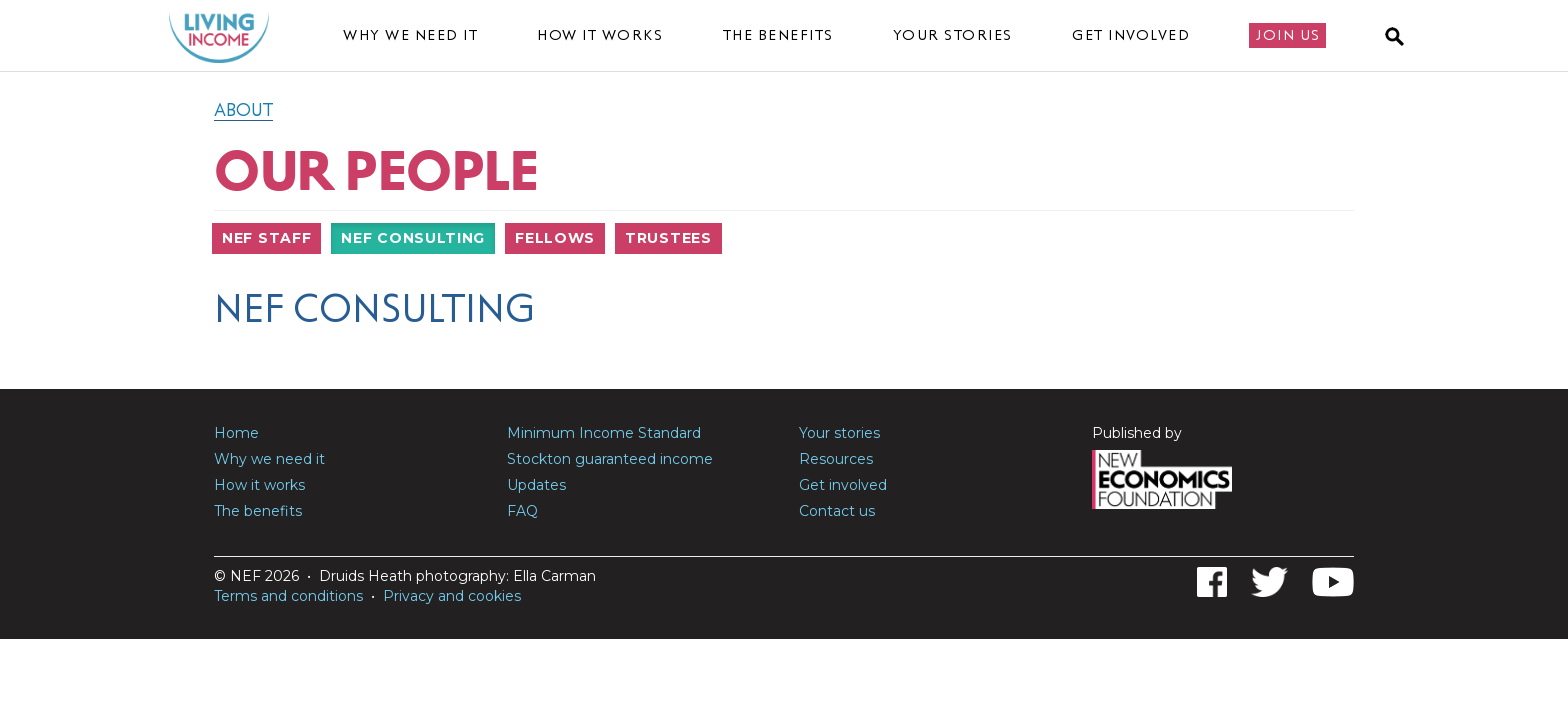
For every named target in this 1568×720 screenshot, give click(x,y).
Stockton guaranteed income (610, 459)
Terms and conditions (288, 596)
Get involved (1131, 35)
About (243, 110)
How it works (600, 35)
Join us (1288, 35)
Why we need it (410, 35)
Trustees (668, 238)
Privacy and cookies (452, 596)
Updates (536, 485)
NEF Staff (266, 238)
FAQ (522, 511)
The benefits (778, 35)
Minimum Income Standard (604, 433)
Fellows (555, 238)
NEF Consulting (413, 238)
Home (236, 433)
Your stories (953, 35)
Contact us (837, 511)
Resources (836, 459)
